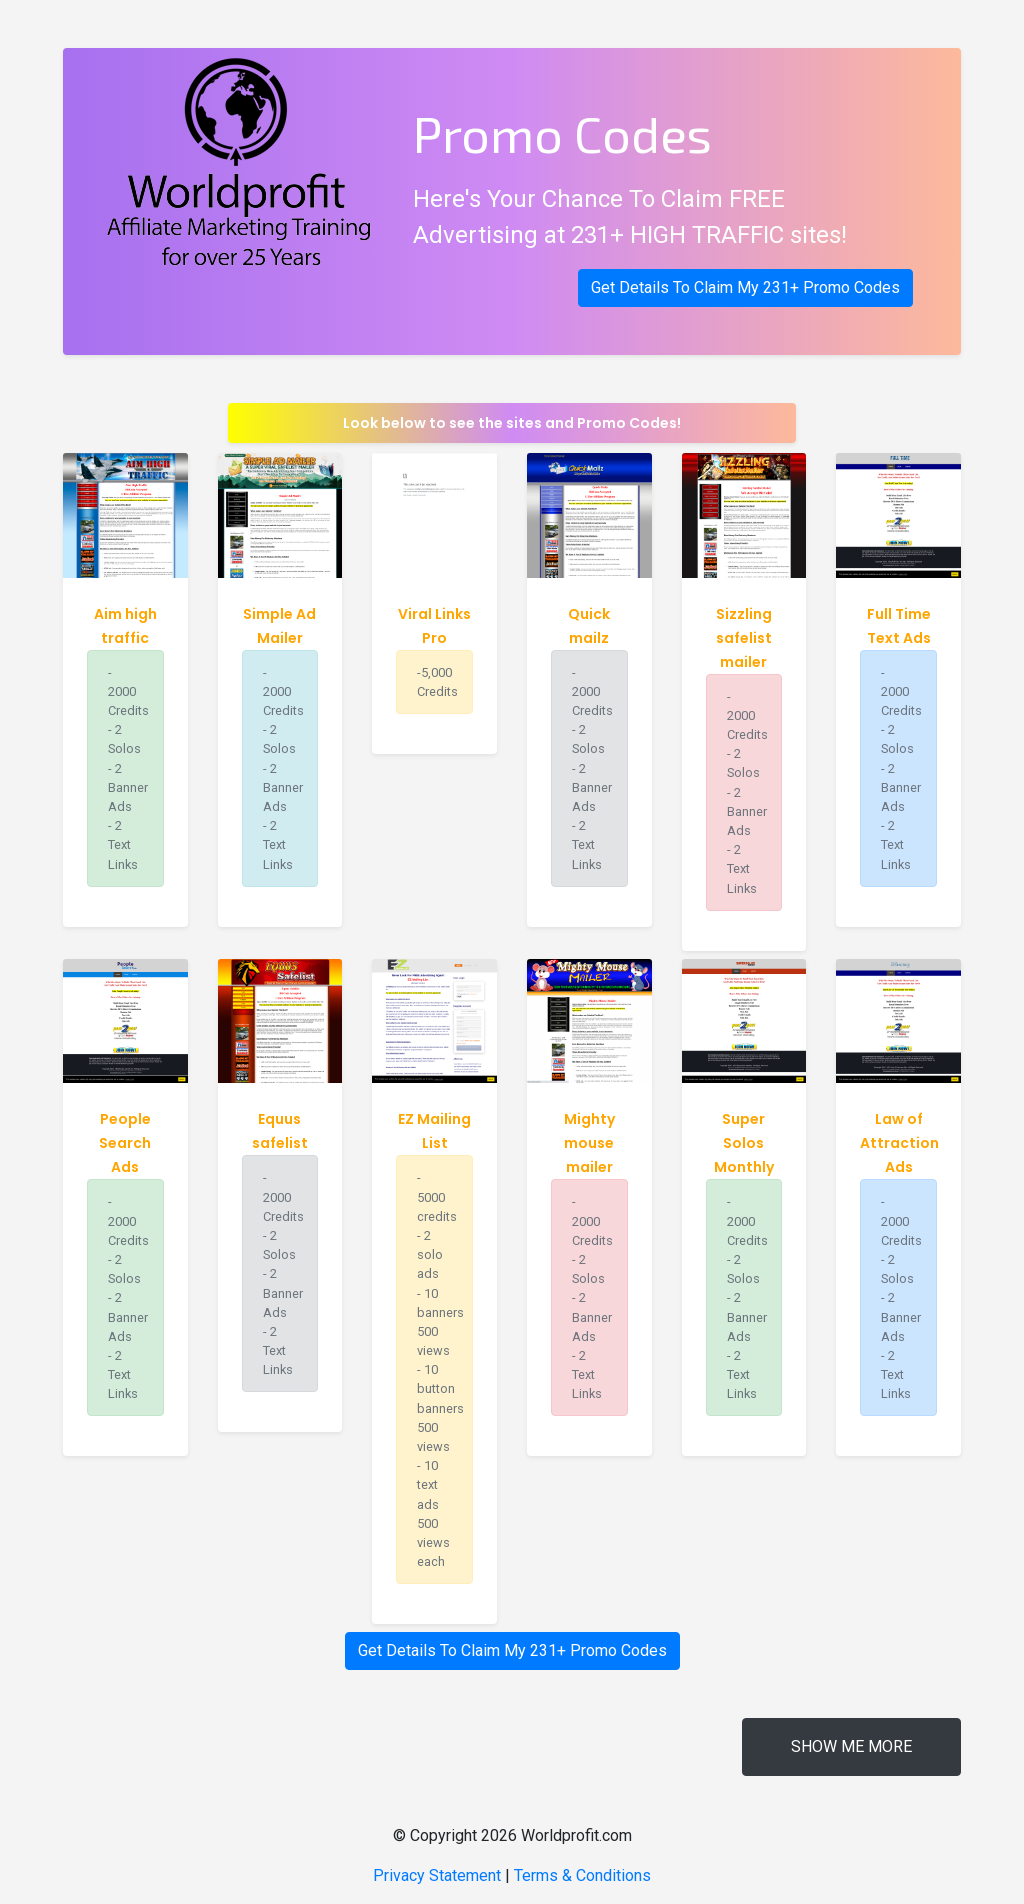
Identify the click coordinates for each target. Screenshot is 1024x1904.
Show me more (851, 1746)
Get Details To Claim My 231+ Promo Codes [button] (745, 287)
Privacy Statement (437, 1875)
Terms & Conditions (582, 1875)
